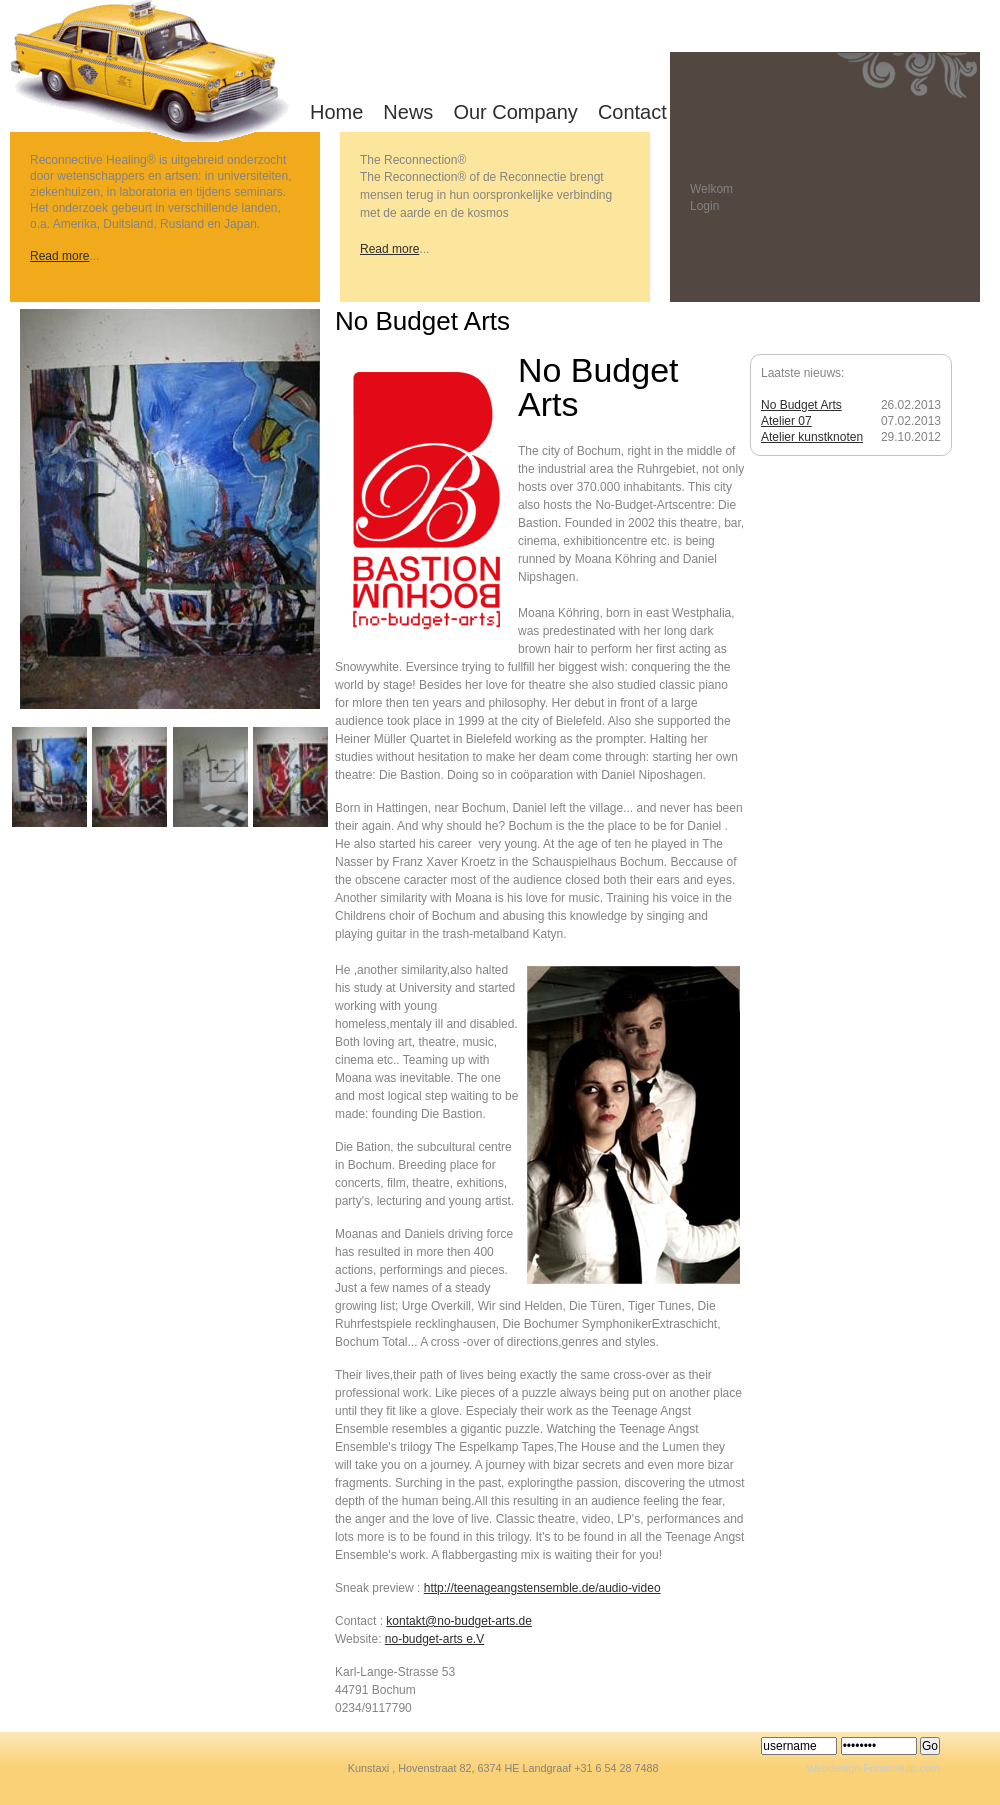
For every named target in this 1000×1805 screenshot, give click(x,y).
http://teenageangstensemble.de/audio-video (542, 1588)
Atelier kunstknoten (812, 437)
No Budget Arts (801, 405)
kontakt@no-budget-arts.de (459, 1621)
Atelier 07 (786, 421)
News (408, 112)
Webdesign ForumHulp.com (873, 1768)
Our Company (515, 112)
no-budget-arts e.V (434, 1639)
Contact (632, 112)
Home (336, 112)
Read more (59, 256)
